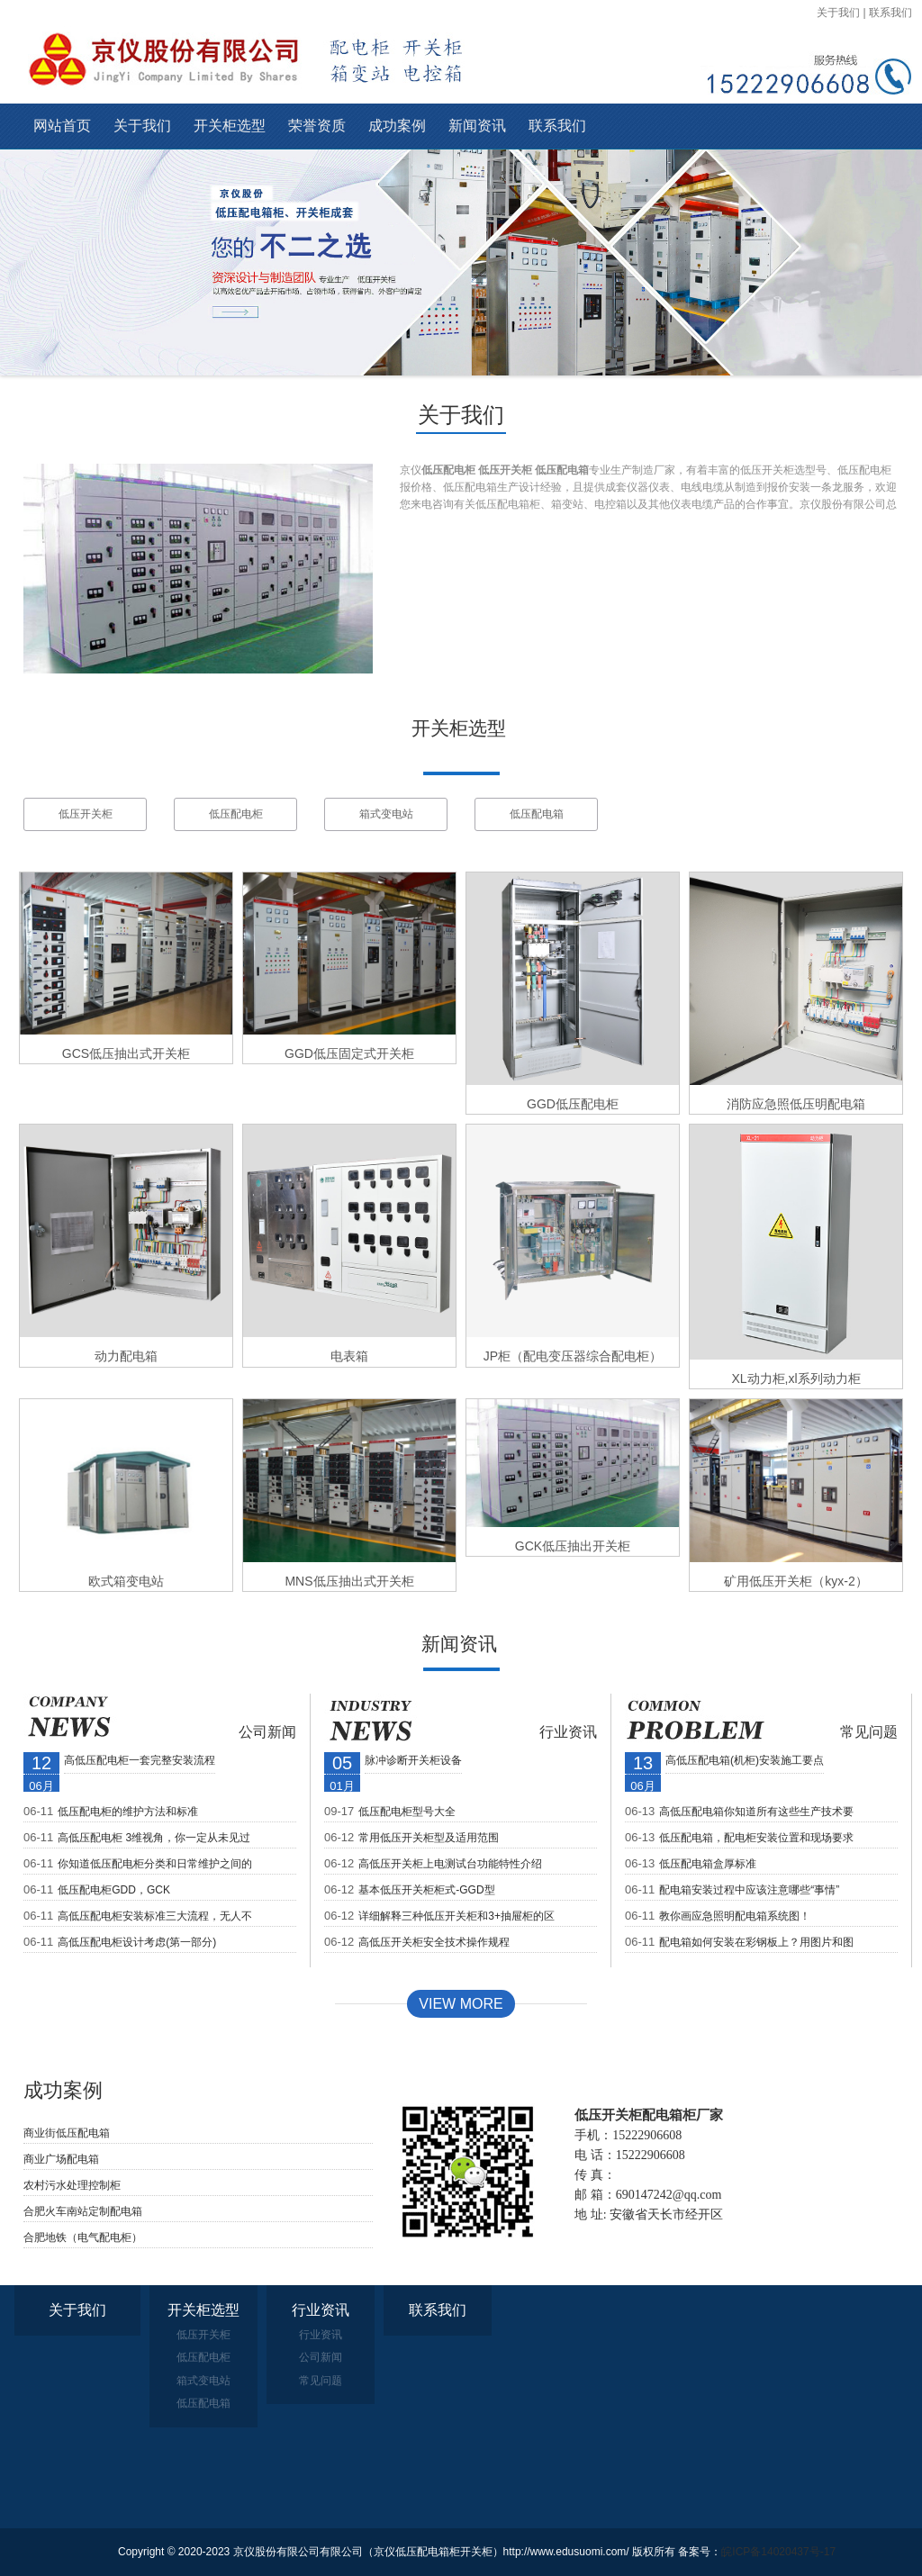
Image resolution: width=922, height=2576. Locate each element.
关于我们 (838, 12)
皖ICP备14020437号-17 (778, 2551)
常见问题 (869, 1732)
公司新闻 (267, 1732)
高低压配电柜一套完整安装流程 (139, 1760)
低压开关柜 (86, 814)
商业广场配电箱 (61, 2159)
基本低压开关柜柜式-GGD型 (426, 1890)
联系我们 (890, 12)
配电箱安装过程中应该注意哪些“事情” (749, 1890)
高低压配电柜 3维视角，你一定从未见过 (154, 1837)
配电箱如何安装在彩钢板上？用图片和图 (756, 1942)
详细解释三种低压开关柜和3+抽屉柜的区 (456, 1916)
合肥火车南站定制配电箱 (82, 2211)
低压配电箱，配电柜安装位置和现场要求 (756, 1837)
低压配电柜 (236, 814)
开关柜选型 (230, 125)
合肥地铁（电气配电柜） (82, 2237)
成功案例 (397, 125)
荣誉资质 (317, 125)
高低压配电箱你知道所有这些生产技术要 (756, 1811)
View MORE (460, 2003)
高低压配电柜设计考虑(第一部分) (137, 1942)
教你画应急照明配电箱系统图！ (734, 1916)
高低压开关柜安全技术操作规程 (434, 1942)
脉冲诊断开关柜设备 (413, 1760)
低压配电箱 (537, 814)
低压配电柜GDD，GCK (114, 1890)
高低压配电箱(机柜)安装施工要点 (744, 1760)
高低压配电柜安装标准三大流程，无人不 (155, 1916)
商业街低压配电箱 (66, 2133)
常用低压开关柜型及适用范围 (428, 1837)
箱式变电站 (386, 814)
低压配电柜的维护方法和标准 (128, 1811)
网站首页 (62, 125)
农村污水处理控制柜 (72, 2185)
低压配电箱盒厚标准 (707, 1863)
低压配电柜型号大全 (407, 1811)
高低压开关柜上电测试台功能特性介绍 (450, 1863)
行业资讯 (568, 1732)
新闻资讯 (477, 125)
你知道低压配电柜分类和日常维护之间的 (155, 1863)
